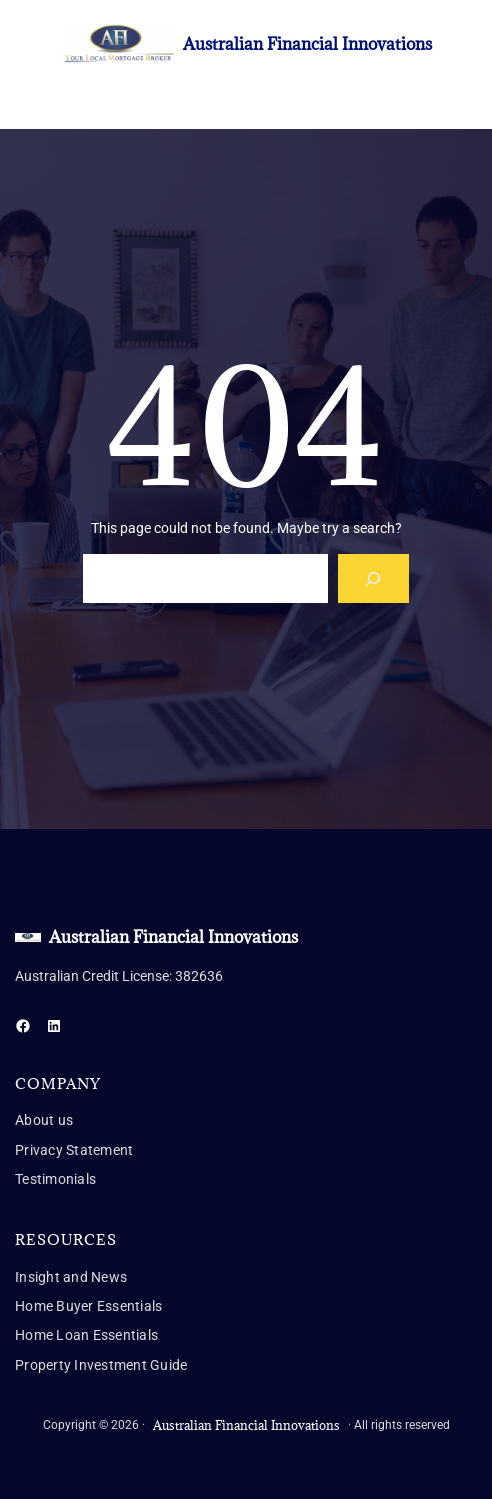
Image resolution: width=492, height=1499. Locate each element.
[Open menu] (27, 93)
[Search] (373, 578)
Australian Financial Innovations (307, 44)
